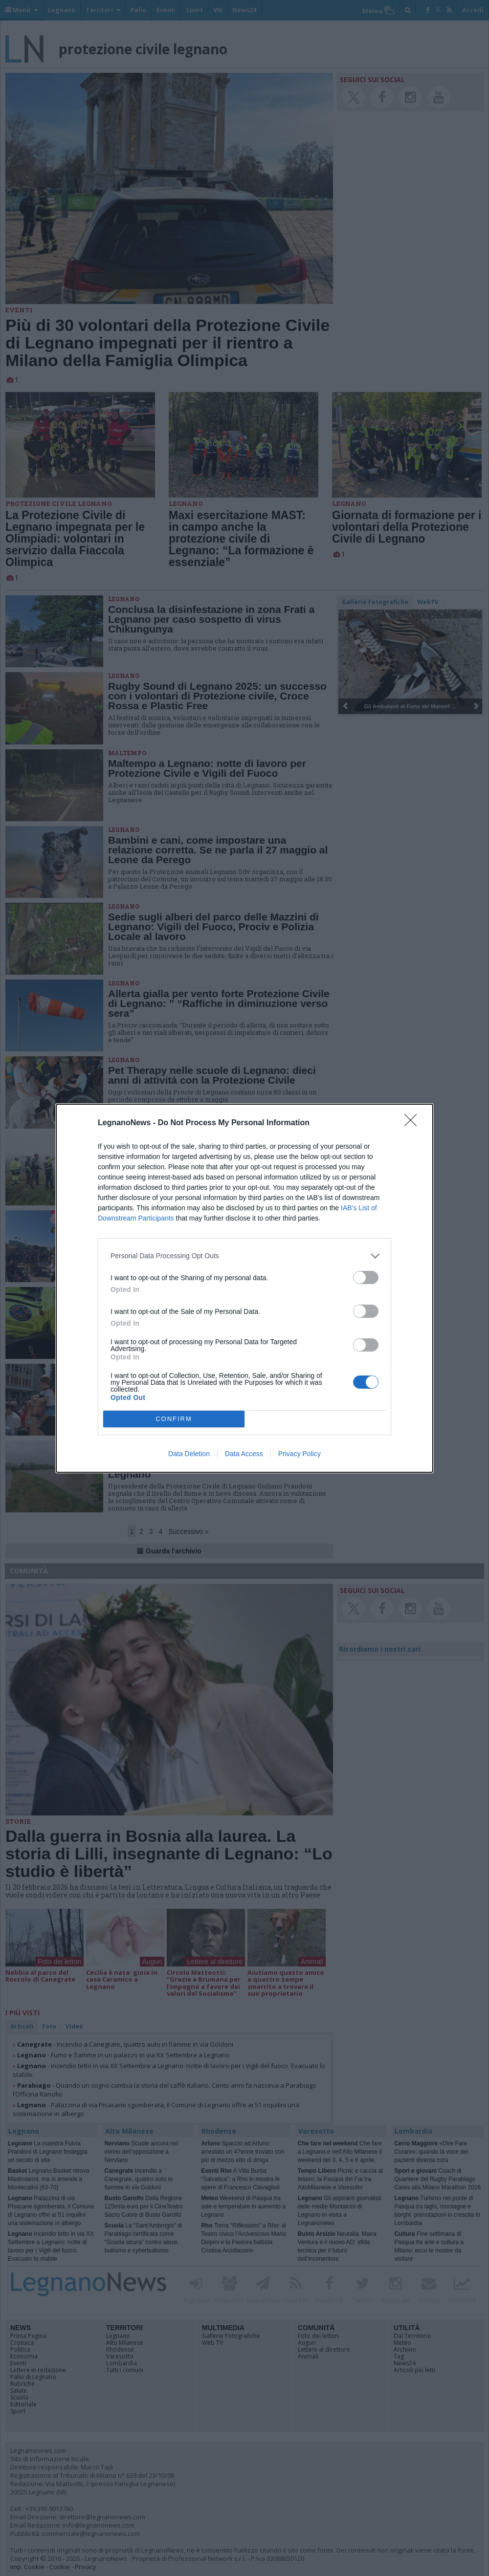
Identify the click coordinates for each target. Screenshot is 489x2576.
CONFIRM (174, 1418)
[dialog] (244, 1288)
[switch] (365, 1277)
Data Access (244, 1454)
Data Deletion (189, 1454)
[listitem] (244, 1256)
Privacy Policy (299, 1454)
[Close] (413, 1123)
